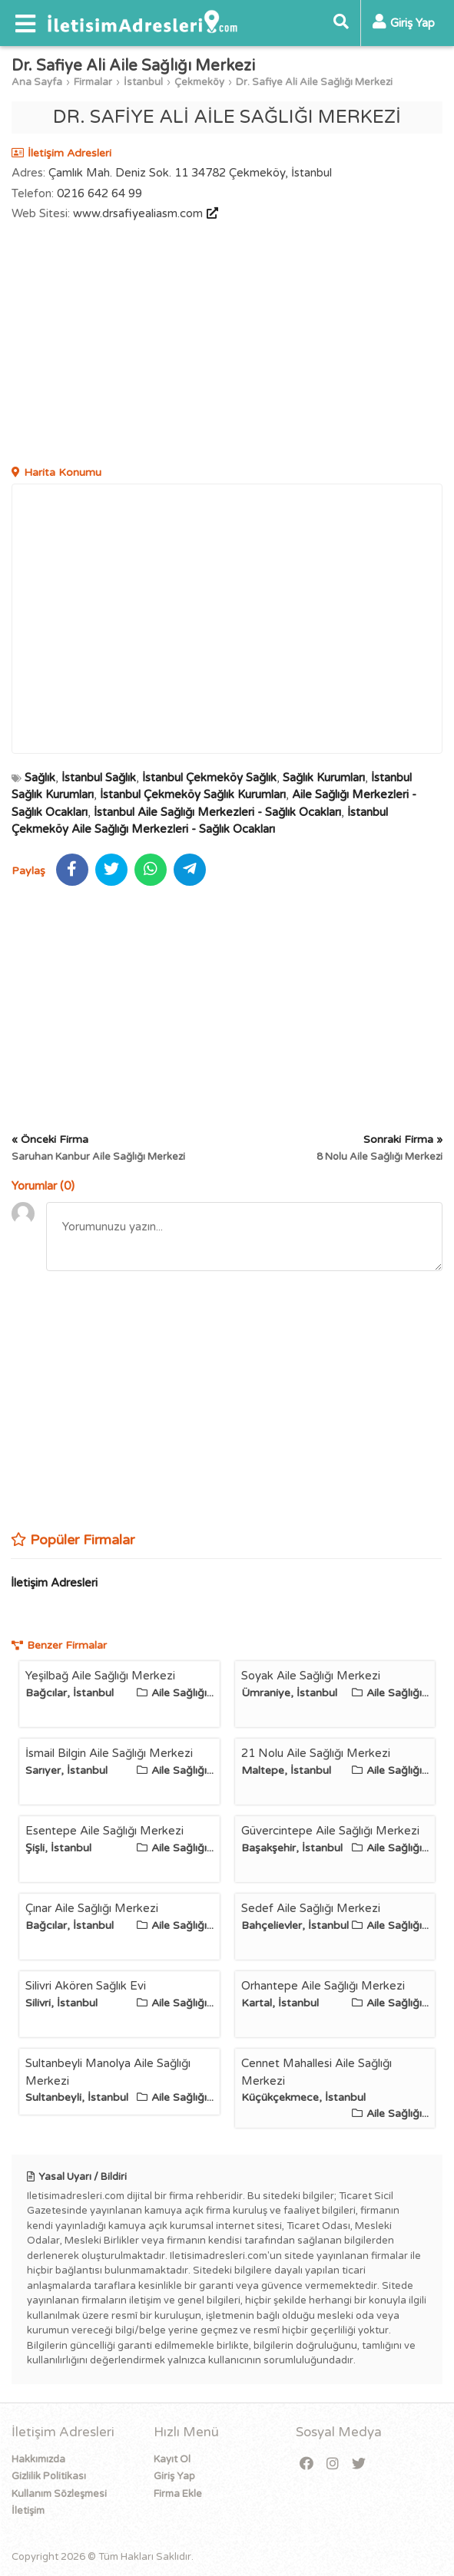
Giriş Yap (174, 2476)
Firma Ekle (178, 2494)
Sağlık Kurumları (324, 777)
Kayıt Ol (172, 2459)
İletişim (28, 2511)
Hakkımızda (38, 2459)
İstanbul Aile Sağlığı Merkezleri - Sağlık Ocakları (217, 812)
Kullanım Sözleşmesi (59, 2494)
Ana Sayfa (37, 82)
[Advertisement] (227, 345)
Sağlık (40, 777)
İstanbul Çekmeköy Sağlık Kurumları (193, 794)
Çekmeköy (199, 82)
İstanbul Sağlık (98, 777)
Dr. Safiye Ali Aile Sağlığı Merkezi (314, 82)
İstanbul (143, 82)
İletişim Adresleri (54, 1583)
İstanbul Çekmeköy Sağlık (209, 777)
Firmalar (93, 82)
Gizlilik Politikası (49, 2476)
